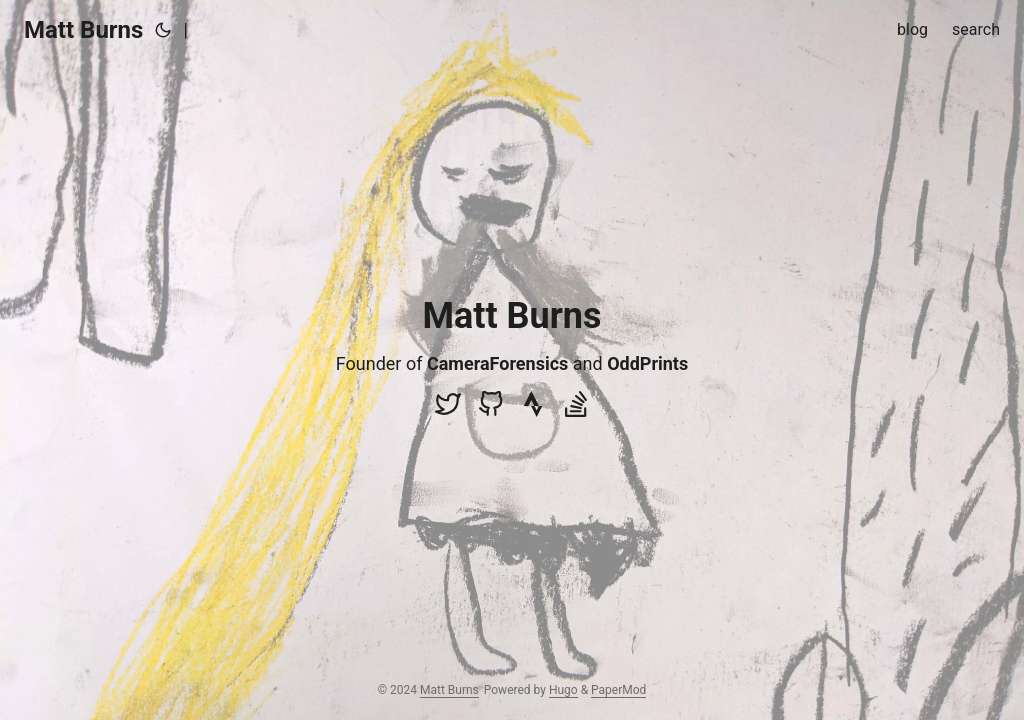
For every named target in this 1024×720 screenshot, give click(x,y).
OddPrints (647, 363)
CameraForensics (497, 363)
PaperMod (618, 690)
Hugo (563, 690)
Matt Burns (83, 30)
